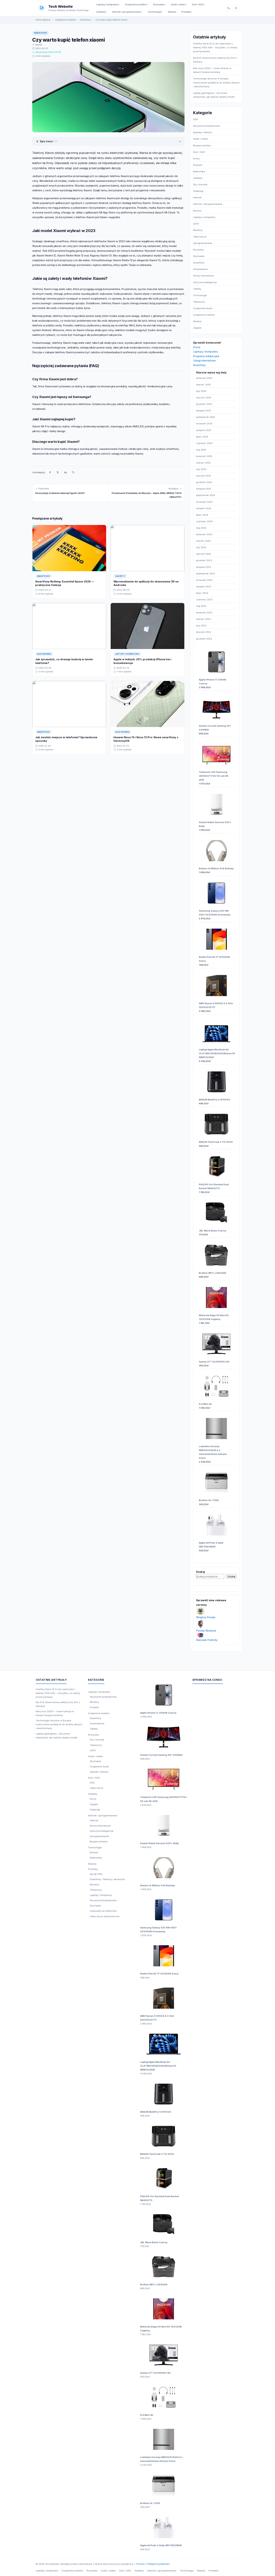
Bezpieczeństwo (202, 145)
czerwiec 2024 (204, 521)
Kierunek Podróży (206, 1637)
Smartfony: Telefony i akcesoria (107, 1879)
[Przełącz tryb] (229, 8)
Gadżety (101, 11)
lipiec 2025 (202, 436)
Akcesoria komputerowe (206, 125)
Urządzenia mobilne (136, 4)
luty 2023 (201, 625)
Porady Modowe (206, 1626)
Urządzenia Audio (202, 308)
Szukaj (200, 1571)
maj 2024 (201, 527)
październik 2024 (205, 495)
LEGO (196, 223)
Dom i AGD (198, 4)
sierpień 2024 (203, 508)
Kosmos (197, 210)
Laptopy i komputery (108, 4)
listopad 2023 (203, 567)
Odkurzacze (199, 236)
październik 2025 (205, 417)
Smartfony (40, 33)
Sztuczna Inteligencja (205, 282)
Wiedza (172, 11)
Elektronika (199, 171)
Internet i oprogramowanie (127, 11)
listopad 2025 (203, 410)
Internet (197, 197)
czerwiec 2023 (204, 599)
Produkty (187, 11)
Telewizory (199, 301)
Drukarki (197, 165)
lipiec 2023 (202, 593)
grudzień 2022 (204, 638)
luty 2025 (201, 469)
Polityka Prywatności (158, 2563)
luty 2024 (201, 547)
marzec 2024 (203, 540)
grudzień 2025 (204, 404)
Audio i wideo (179, 4)
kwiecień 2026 (204, 378)
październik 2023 (205, 573)
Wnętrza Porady (205, 1613)
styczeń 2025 (203, 475)
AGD (195, 119)
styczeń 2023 (203, 632)
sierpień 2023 (203, 586)
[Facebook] (50, 472)
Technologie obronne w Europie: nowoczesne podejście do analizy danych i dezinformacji (216, 82)
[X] (58, 472)
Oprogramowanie (202, 243)
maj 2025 (201, 449)
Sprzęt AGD (96, 1874)
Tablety (197, 288)
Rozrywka (159, 4)
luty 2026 (201, 391)
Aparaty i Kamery (202, 132)
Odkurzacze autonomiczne (104, 1916)
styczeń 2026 (203, 397)
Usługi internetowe (204, 360)
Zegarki (197, 327)
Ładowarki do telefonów (103, 1910)
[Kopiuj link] (73, 472)
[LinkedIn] (65, 472)
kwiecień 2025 (204, 456)
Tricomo (140, 2563)
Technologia (155, 11)
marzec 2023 (203, 619)
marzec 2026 (203, 384)
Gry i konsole (200, 184)
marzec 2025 (203, 462)
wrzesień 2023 (204, 580)
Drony (196, 158)
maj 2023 (201, 606)
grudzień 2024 (204, 482)
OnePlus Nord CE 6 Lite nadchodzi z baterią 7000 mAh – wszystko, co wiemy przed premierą (215, 47)
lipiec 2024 (202, 514)
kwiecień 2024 (204, 534)
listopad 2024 (203, 488)
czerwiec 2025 (204, 443)
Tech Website (60, 6)
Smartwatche (200, 269)
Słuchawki (198, 256)
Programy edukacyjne (206, 356)
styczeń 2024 (203, 553)
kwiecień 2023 (204, 612)
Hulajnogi (198, 191)
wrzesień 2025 (204, 423)
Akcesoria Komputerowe (103, 1900)
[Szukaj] (236, 8)
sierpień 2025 (203, 430)
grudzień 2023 (204, 560)
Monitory (198, 230)
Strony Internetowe (203, 275)
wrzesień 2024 (204, 501)
